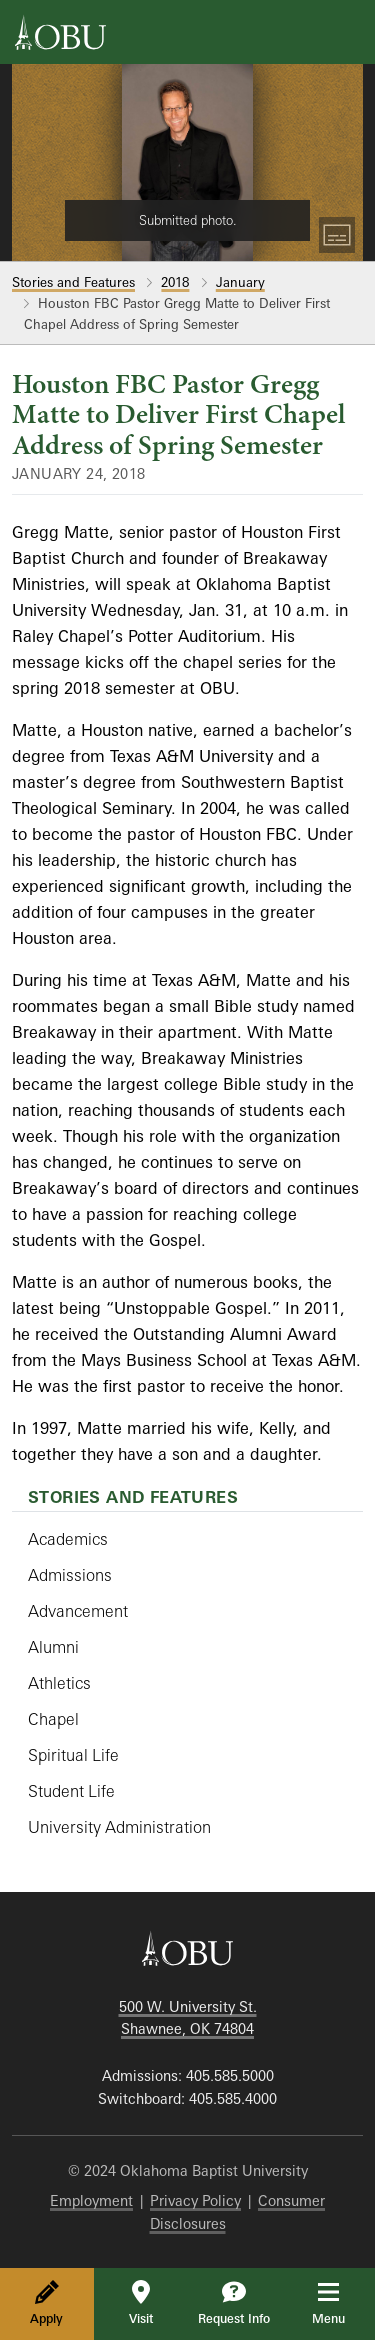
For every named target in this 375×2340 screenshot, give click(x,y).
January (240, 282)
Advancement (78, 1611)
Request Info (234, 2303)
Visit (141, 2303)
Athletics (59, 1683)
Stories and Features (73, 282)
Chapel (53, 1719)
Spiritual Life (73, 1755)
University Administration (119, 1827)
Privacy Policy (195, 2200)
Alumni (53, 1647)
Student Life (71, 1791)
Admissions (70, 1575)
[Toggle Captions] (337, 235)
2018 (175, 282)
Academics (68, 1539)
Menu (342, 2303)
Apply (46, 2303)
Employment (91, 2200)
